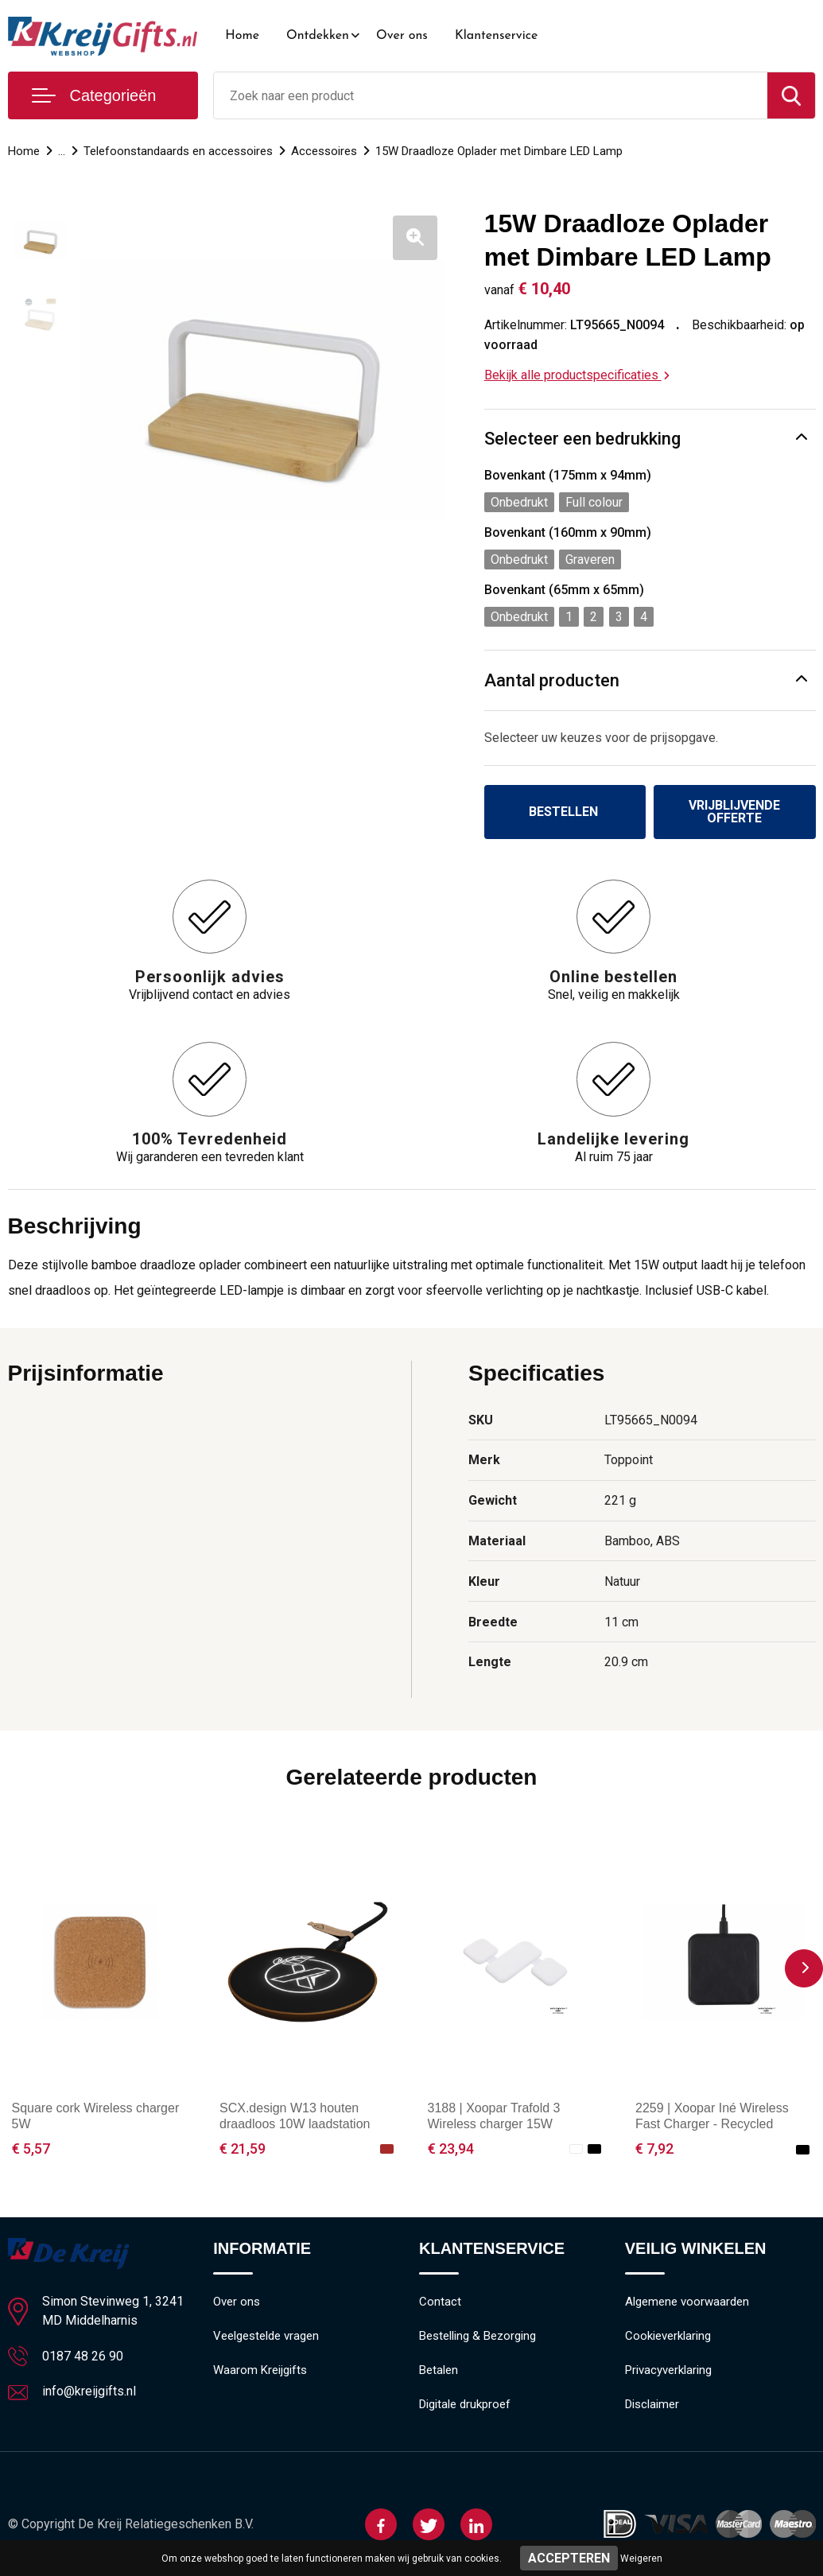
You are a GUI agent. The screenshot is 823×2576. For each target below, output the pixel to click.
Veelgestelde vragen (266, 2336)
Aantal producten (551, 680)
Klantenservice (496, 35)
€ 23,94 (451, 2148)
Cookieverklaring (668, 2336)
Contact (440, 2301)
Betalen (438, 2370)
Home (242, 35)
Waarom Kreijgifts (260, 2370)
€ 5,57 (31, 2148)
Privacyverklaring (668, 2370)
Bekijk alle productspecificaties (577, 375)
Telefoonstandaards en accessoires (178, 151)
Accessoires (324, 151)
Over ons (402, 35)
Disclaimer (652, 2404)
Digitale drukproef (464, 2404)
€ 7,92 (654, 2148)
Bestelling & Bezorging (477, 2336)
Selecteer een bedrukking (582, 439)
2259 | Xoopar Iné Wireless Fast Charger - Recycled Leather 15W (712, 2124)
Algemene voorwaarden (687, 2301)
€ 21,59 (242, 2148)
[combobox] (490, 95)
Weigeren (641, 2558)
